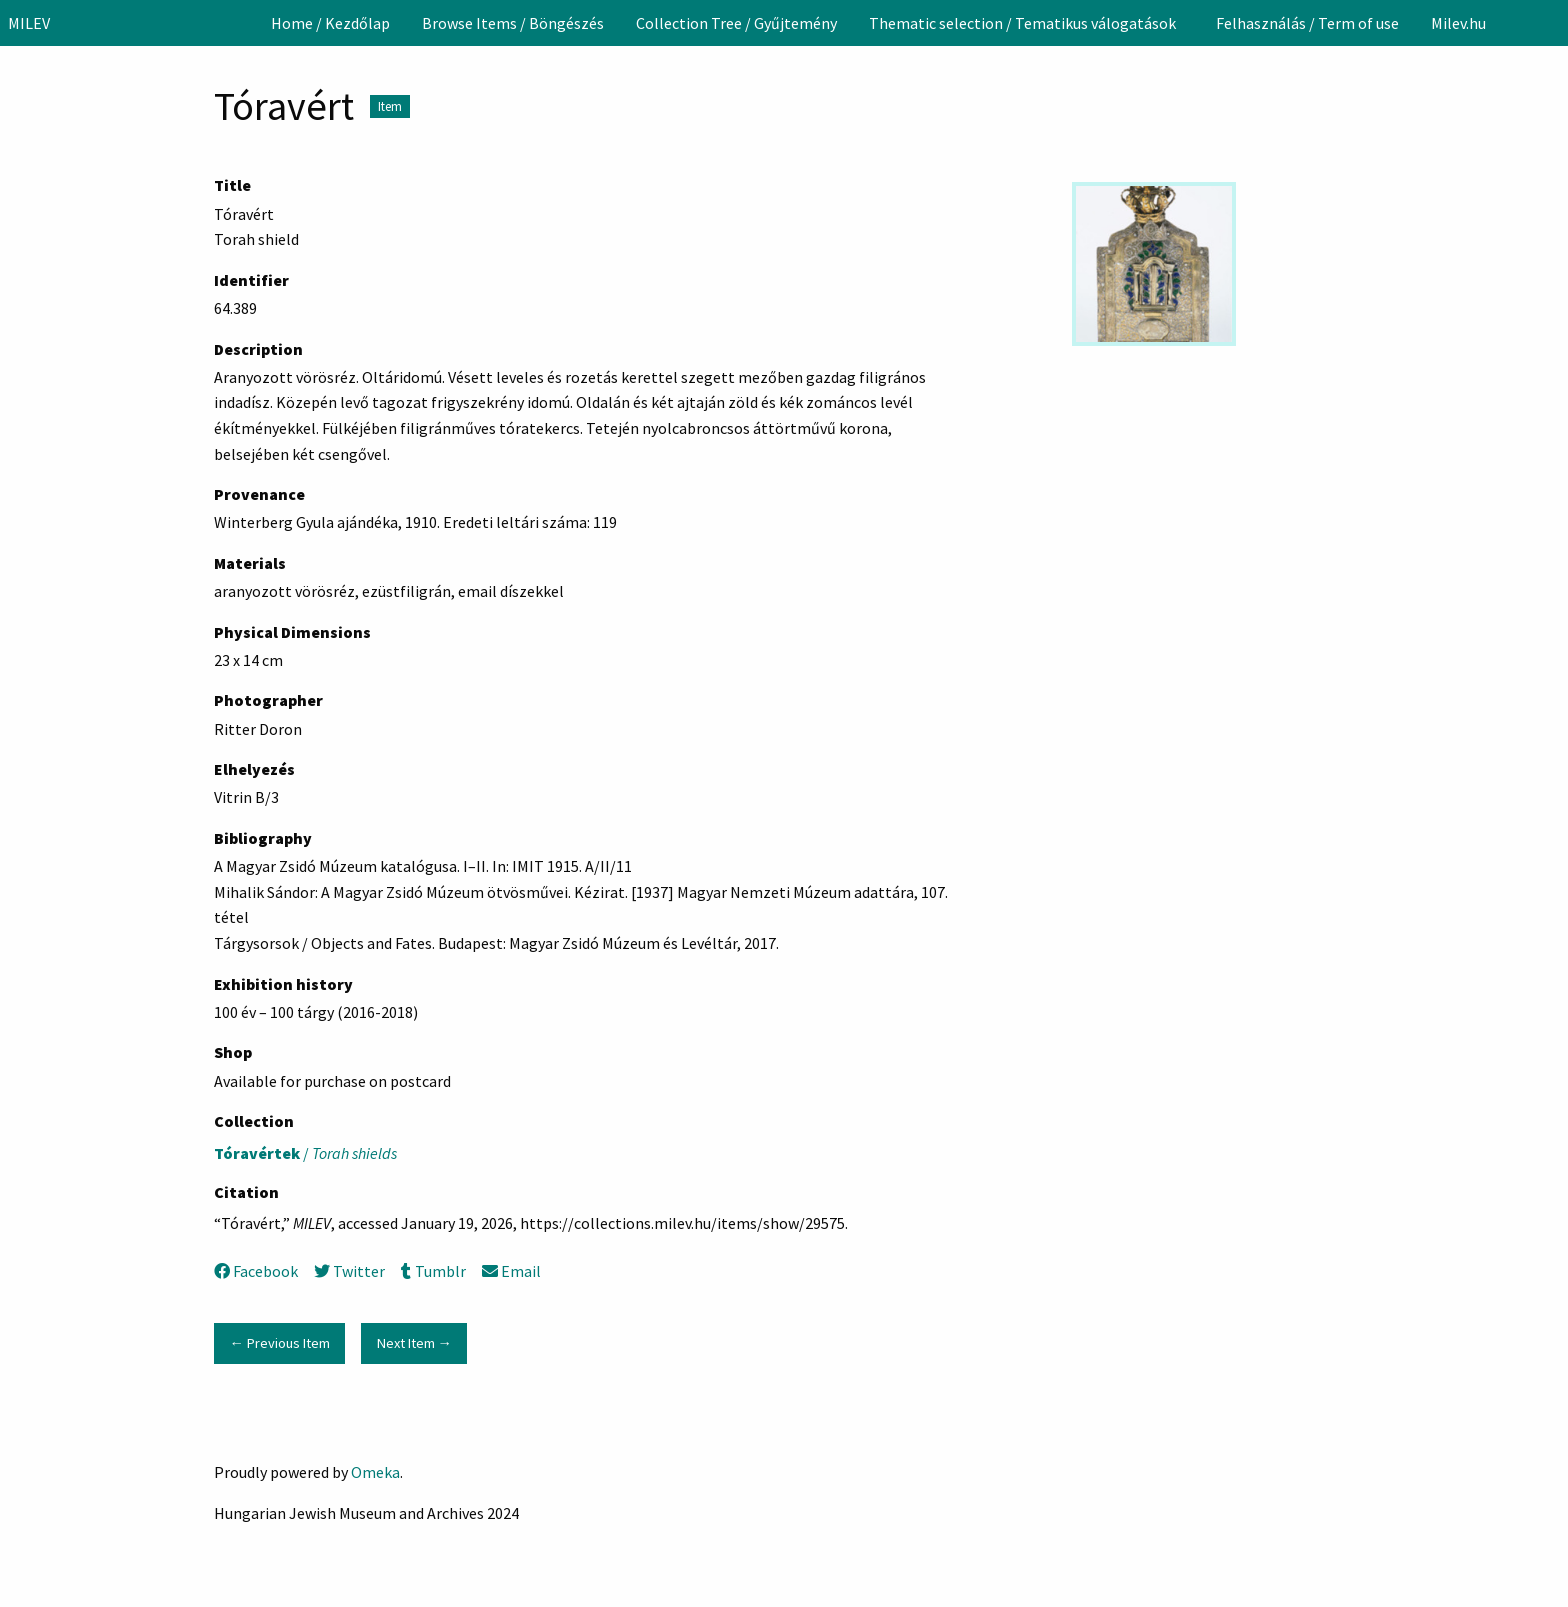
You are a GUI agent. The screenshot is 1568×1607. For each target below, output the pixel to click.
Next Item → (414, 1343)
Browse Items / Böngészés (513, 23)
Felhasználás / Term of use (1307, 23)
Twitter (349, 1271)
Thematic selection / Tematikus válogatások (1022, 23)
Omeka (375, 1472)
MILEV (29, 23)
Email (511, 1271)
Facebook (256, 1271)
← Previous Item (279, 1343)
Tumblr (433, 1271)
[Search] (1551, 23)
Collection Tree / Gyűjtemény (736, 23)
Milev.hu (1458, 23)
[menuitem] (330, 23)
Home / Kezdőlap (330, 23)
